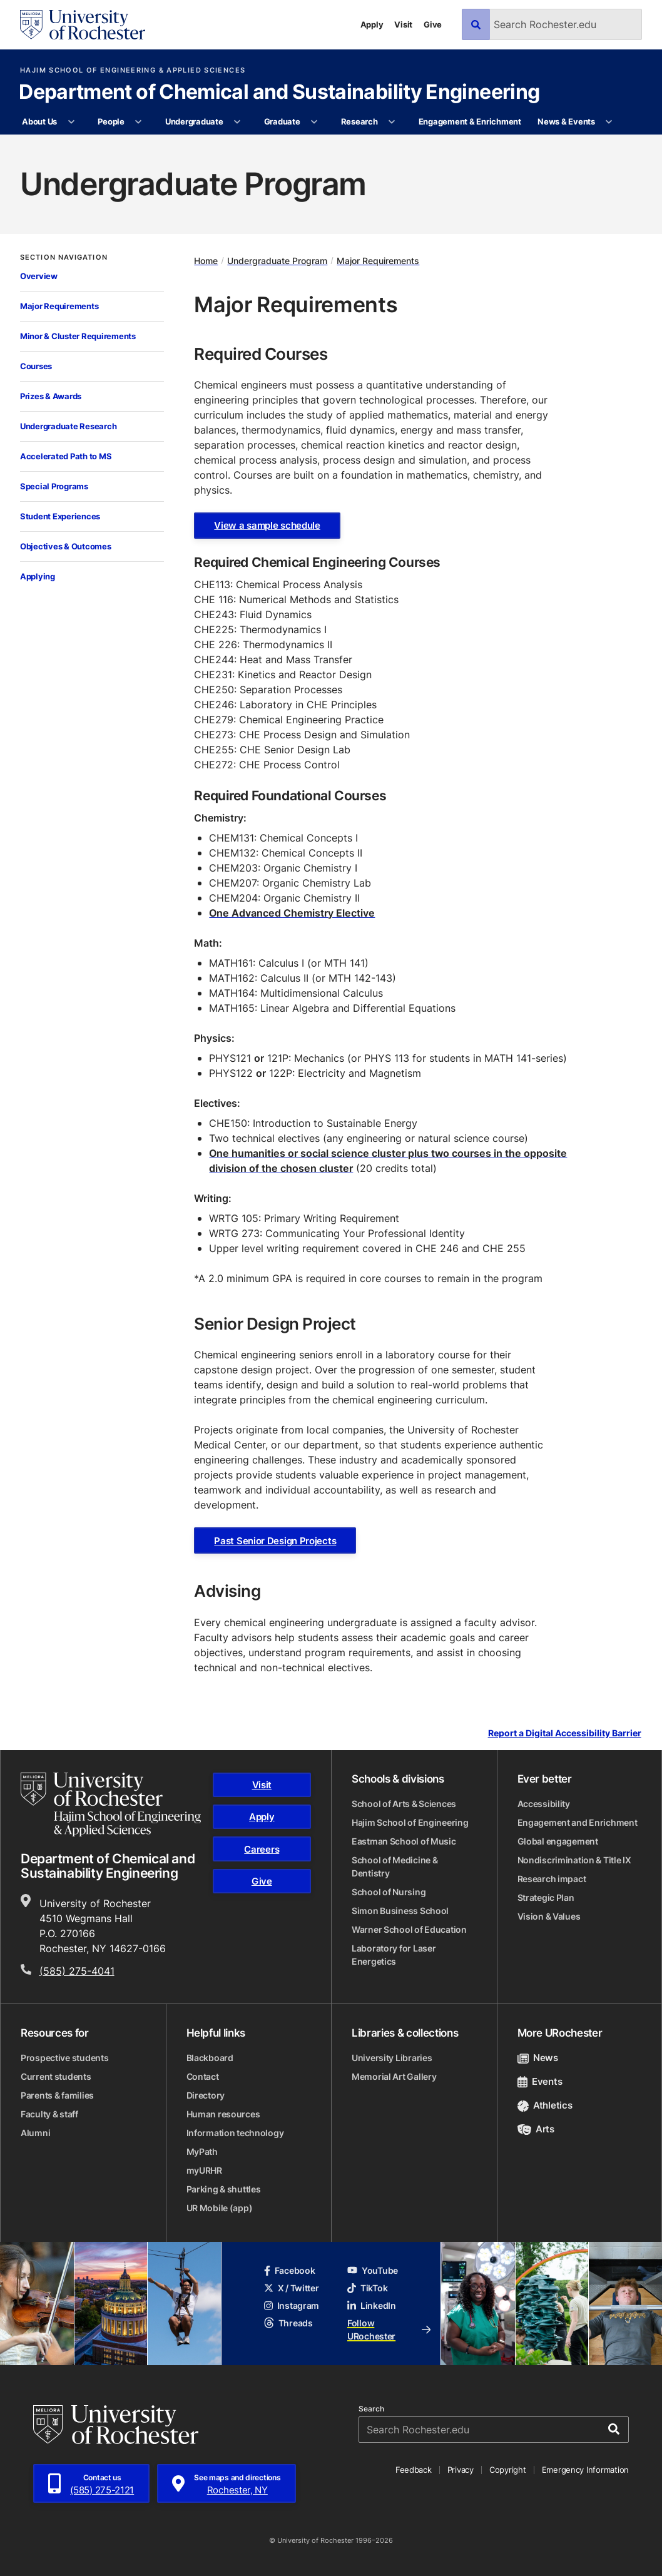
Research (359, 121)
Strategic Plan (545, 1897)
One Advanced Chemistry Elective (292, 913)
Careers (261, 1849)
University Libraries (392, 2058)
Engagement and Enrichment (577, 1822)
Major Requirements (59, 306)
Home (206, 261)
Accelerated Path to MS (65, 456)
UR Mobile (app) (219, 2208)
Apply (372, 24)
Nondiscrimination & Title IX (574, 1860)
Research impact (551, 1879)
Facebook (289, 2270)
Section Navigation (64, 257)
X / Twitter (291, 2288)
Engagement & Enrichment (470, 121)
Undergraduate (194, 121)
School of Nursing (388, 1892)
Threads (288, 2323)
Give (433, 24)
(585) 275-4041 (77, 1971)
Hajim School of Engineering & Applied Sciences (132, 70)
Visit (403, 24)
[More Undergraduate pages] (237, 122)
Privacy (460, 2469)
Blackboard (209, 2058)
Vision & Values (549, 1916)
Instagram (291, 2305)
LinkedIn (371, 2305)
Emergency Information (585, 2469)
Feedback (413, 2469)
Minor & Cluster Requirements (78, 336)
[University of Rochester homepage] (82, 24)
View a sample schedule (267, 525)
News (537, 2057)
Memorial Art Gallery (394, 2076)
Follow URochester (388, 2329)
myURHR (204, 2170)
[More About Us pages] (71, 122)
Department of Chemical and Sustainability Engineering (279, 92)
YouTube (372, 2270)
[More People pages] (138, 122)
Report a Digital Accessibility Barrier (564, 1733)
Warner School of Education (409, 1929)
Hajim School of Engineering (410, 1822)
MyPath (202, 2151)
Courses (36, 366)
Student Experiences (60, 516)
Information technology (235, 2133)
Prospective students (64, 2058)
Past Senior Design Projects (275, 1540)
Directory (205, 2095)
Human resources (223, 2114)
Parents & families (57, 2095)
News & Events (566, 121)
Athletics (545, 2105)
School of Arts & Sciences (404, 1804)
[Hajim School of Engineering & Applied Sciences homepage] (111, 1804)
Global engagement (557, 1841)
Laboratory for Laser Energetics (393, 1954)
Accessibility (543, 1804)
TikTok (367, 2288)
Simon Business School (400, 1911)
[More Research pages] (392, 122)
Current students (56, 2076)
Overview (39, 276)
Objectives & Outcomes (65, 546)
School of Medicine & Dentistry (394, 1866)
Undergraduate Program (277, 261)
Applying (37, 576)
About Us (39, 121)
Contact (202, 2076)
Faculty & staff (49, 2114)
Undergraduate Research (68, 426)
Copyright (507, 2469)
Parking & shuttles (223, 2189)
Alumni (35, 2133)
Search (371, 2409)
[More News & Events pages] (609, 122)
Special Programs (54, 486)
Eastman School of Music (404, 1841)
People (111, 121)
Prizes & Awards (50, 396)
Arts (535, 2129)
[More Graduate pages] (314, 122)
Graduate (282, 121)
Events (540, 2081)
